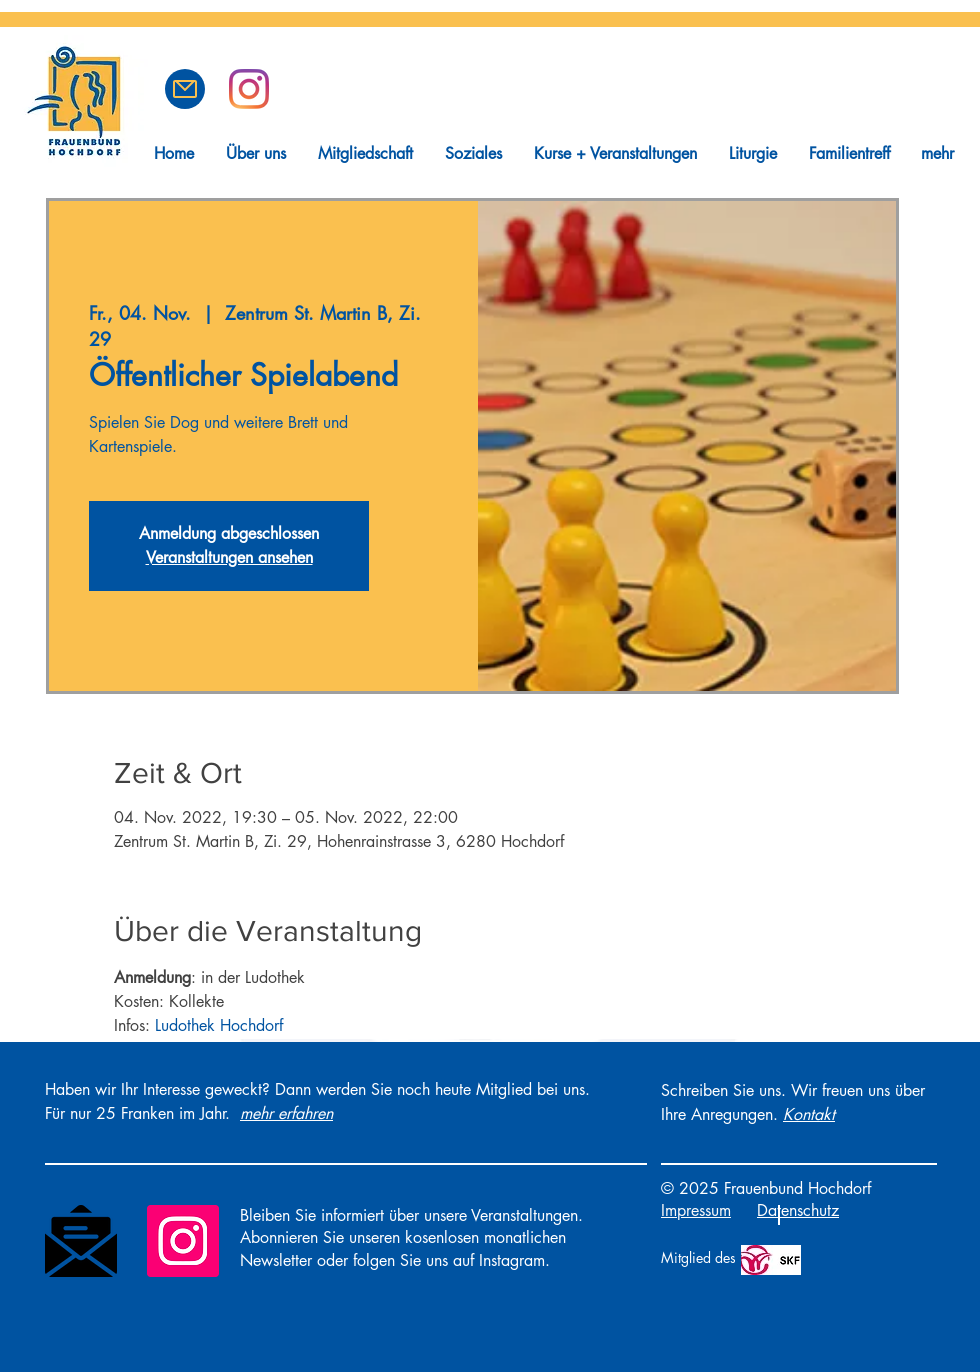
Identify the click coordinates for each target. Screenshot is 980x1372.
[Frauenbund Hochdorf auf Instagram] (249, 89)
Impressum (696, 1210)
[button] (185, 89)
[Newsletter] (81, 1241)
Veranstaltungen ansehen (229, 557)
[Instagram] (183, 1241)
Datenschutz (798, 1210)
